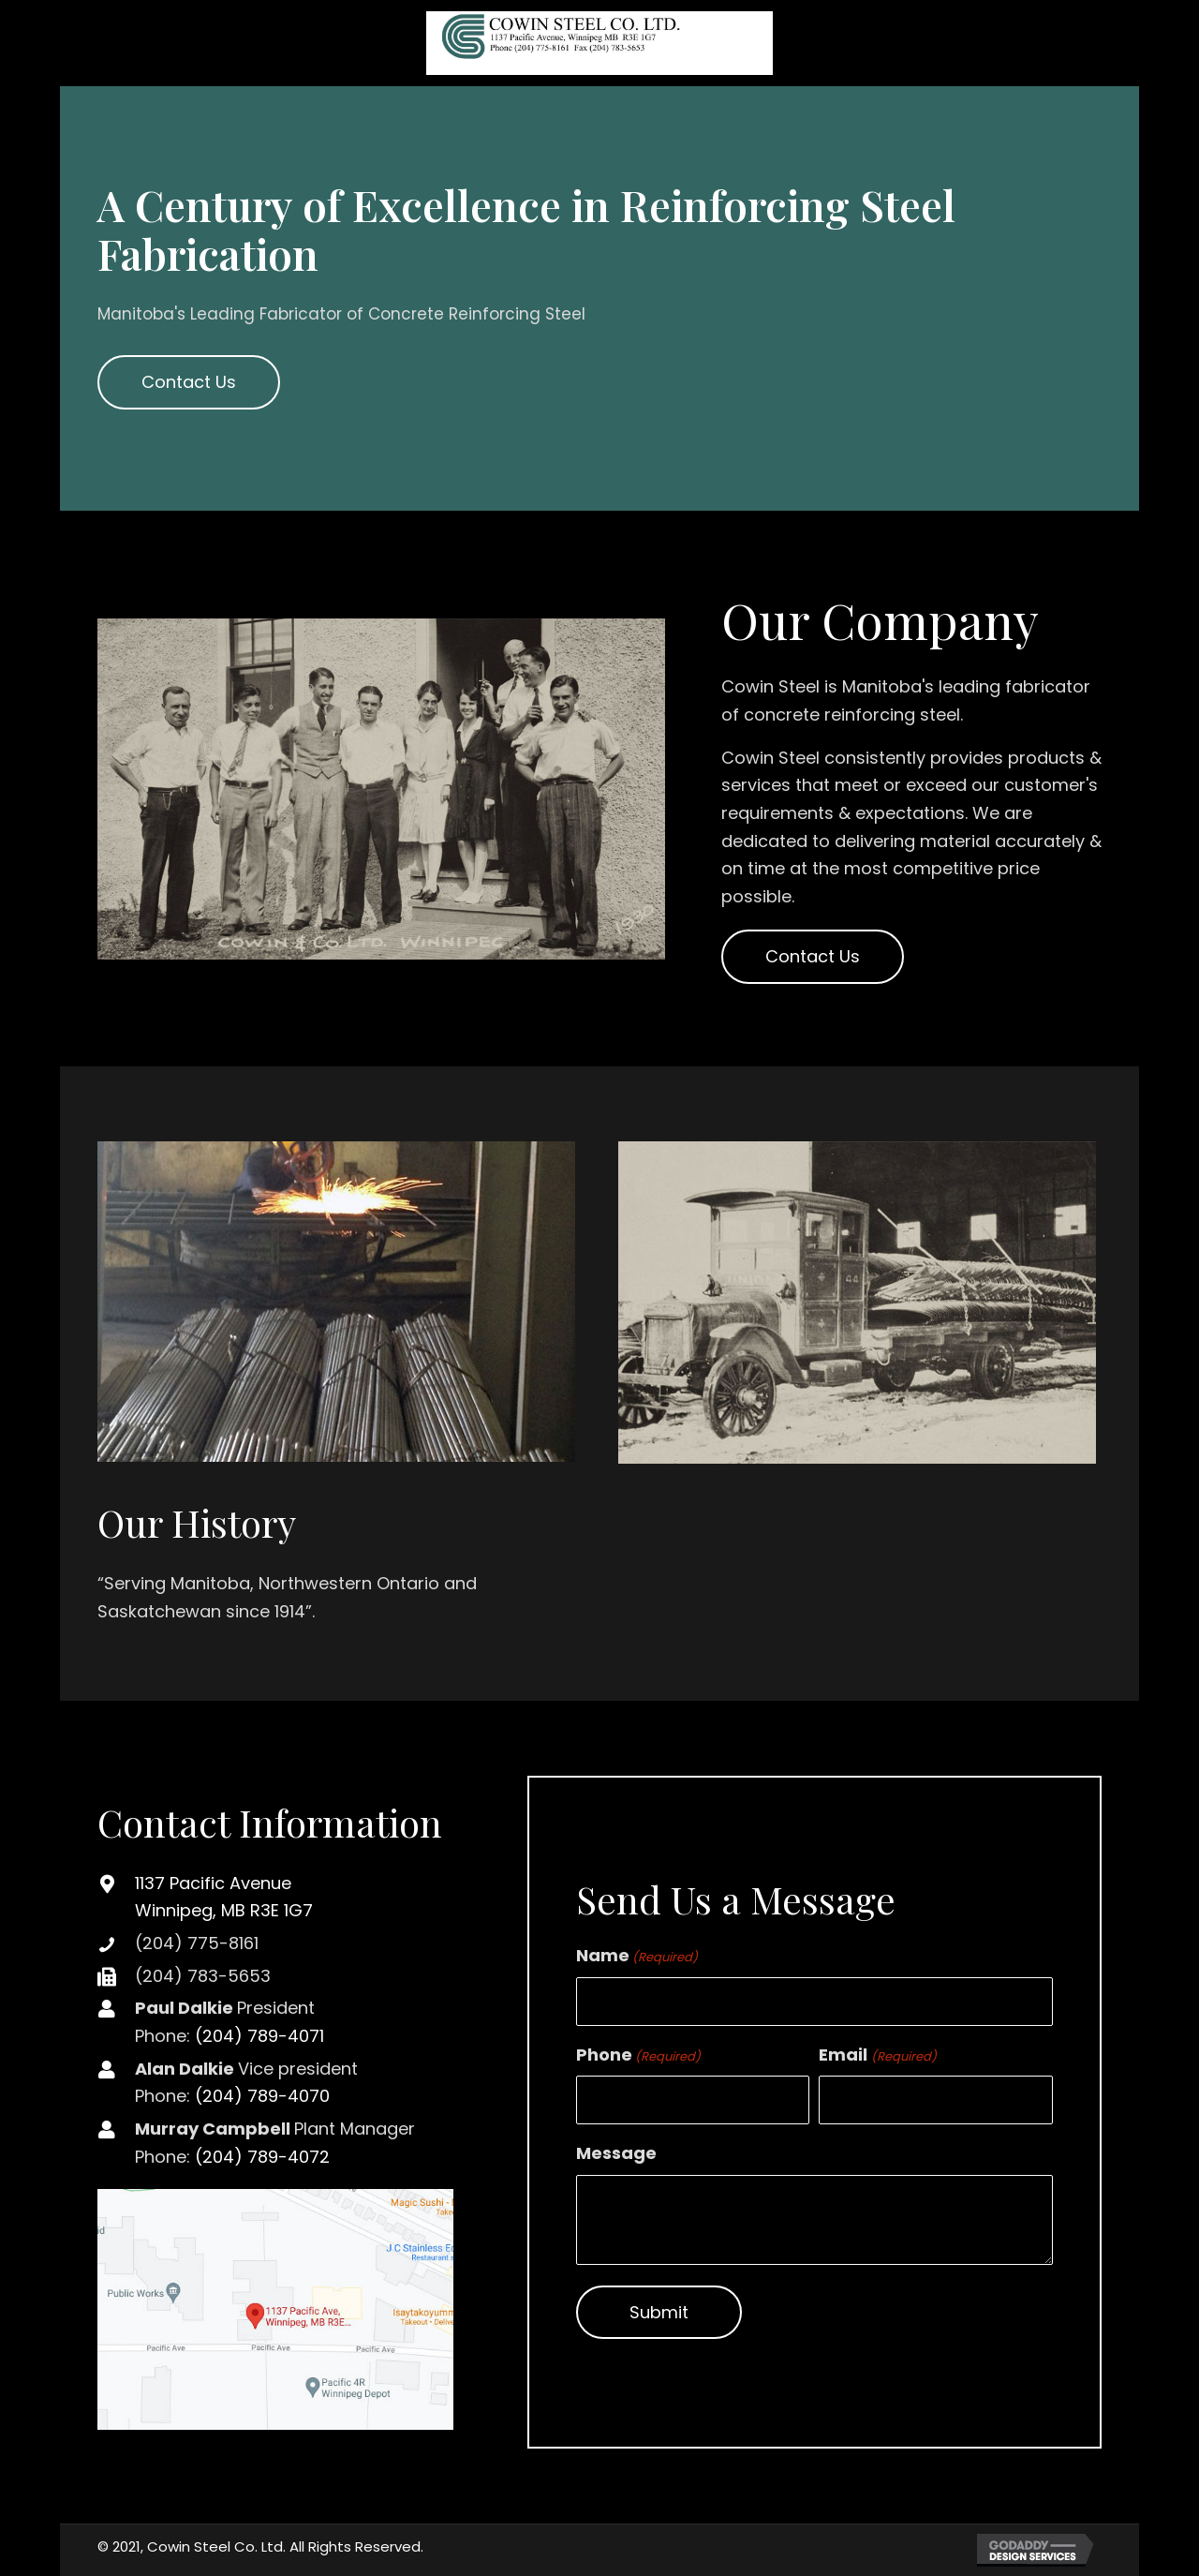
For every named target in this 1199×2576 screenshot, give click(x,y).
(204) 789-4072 (262, 2156)
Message (616, 2153)
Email (877, 2054)
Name (637, 1955)
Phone (638, 2054)
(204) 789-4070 (262, 2095)
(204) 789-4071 (259, 2035)
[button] (188, 382)
